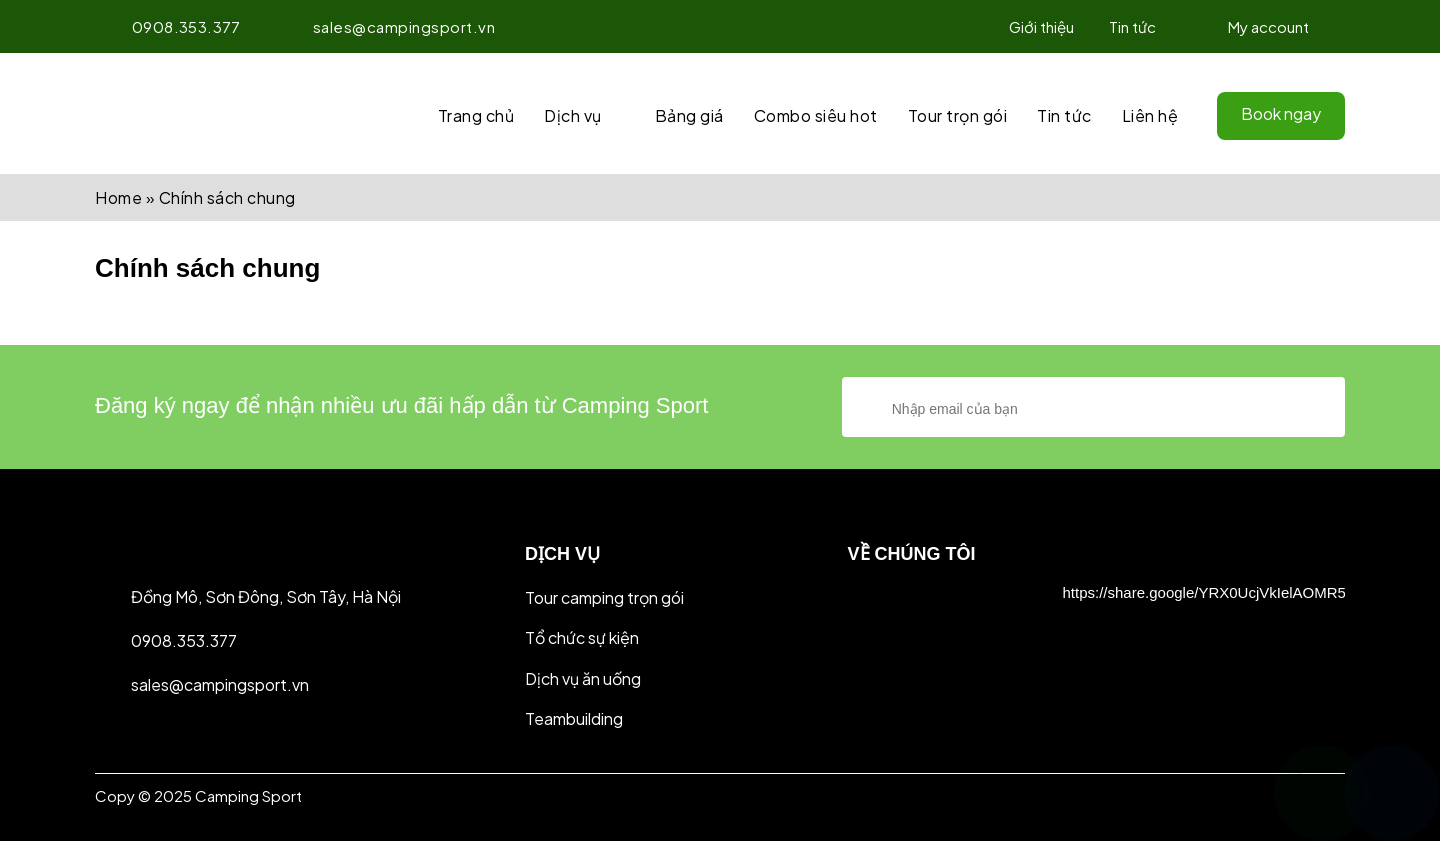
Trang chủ (476, 115)
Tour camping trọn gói (604, 597)
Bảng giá (689, 115)
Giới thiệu (1041, 26)
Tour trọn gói (958, 115)
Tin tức (1132, 26)
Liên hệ (1150, 115)
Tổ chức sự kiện (582, 637)
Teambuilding (574, 718)
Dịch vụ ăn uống (583, 678)
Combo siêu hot (816, 115)
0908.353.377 (168, 26)
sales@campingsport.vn (386, 26)
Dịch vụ (573, 115)
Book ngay (1281, 113)
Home (118, 197)
